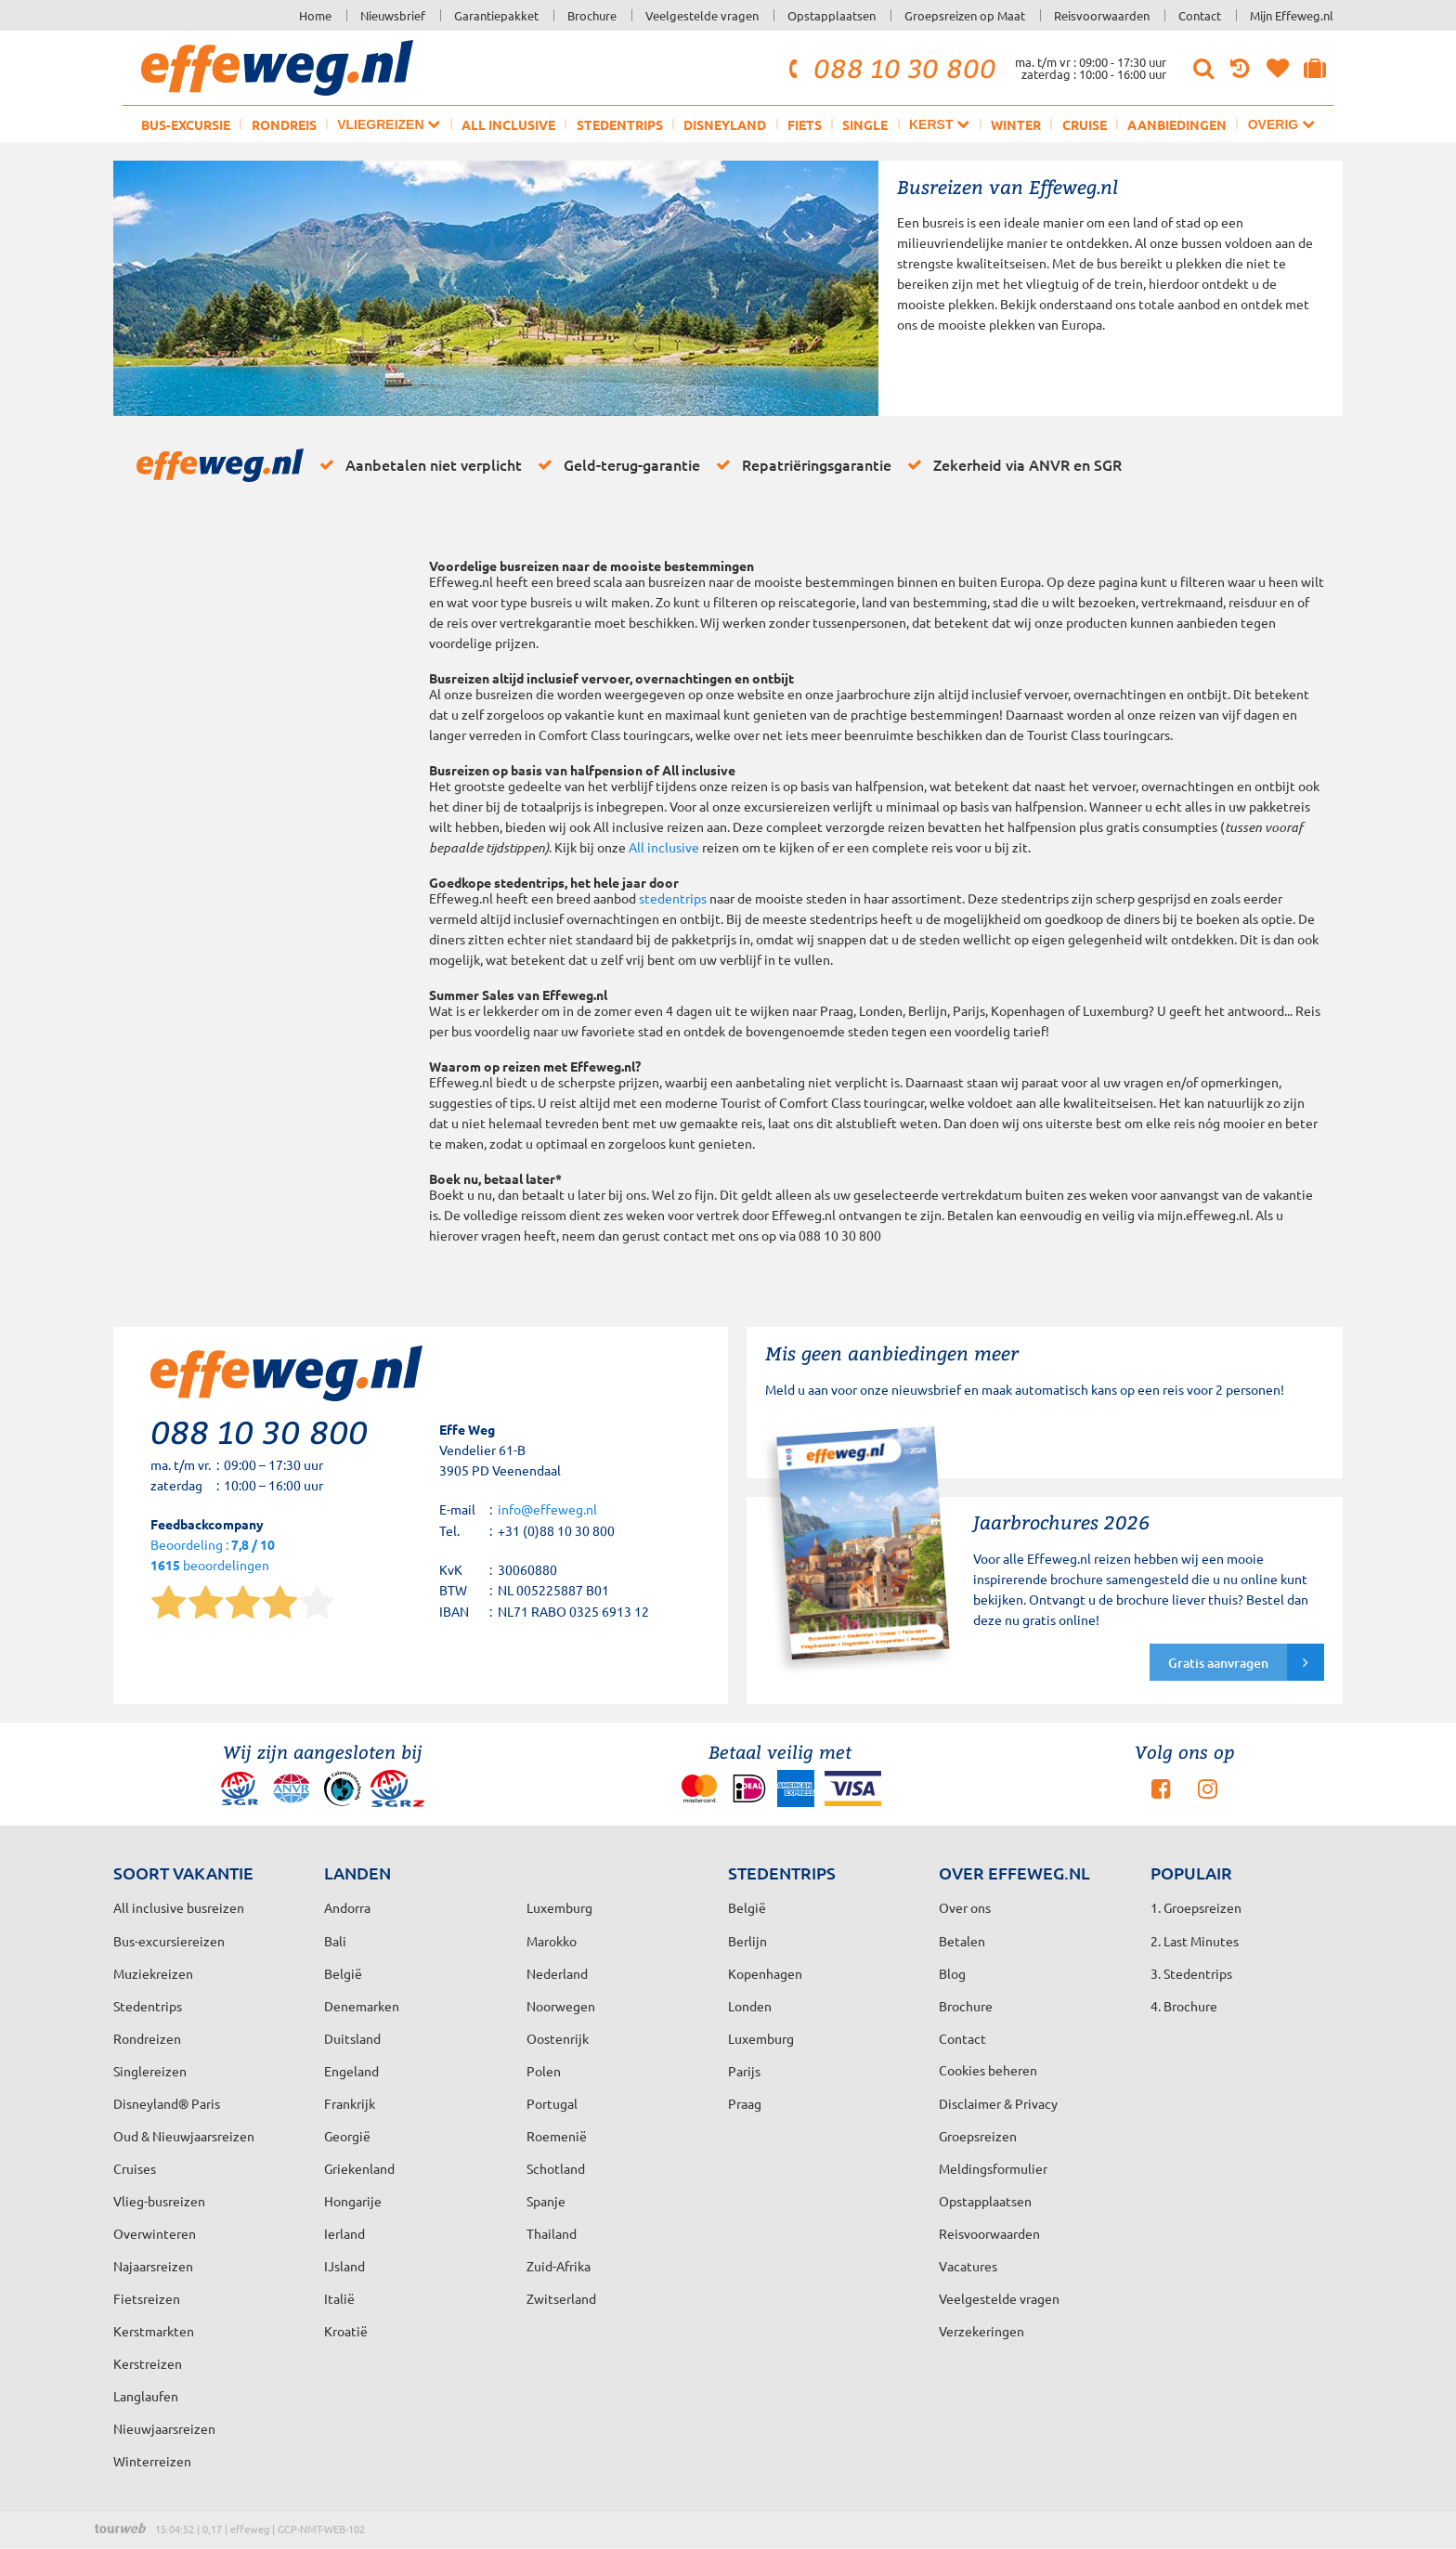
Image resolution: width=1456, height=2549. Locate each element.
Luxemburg (761, 2038)
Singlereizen (150, 2070)
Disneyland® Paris (166, 2103)
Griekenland (359, 2168)
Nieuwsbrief (392, 15)
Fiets (804, 124)
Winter (1016, 124)
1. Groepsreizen (1196, 1907)
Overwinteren (154, 2233)
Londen (750, 2005)
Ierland (344, 2233)
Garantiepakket (496, 15)
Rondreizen (147, 2038)
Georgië (347, 2135)
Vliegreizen (388, 124)
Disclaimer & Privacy (998, 2103)
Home (315, 15)
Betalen (962, 1940)
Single (865, 124)
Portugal (552, 2103)
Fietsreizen (146, 2298)
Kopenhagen (765, 1973)
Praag (744, 2103)
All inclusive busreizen (178, 1907)
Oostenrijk (557, 2038)
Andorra (347, 1907)
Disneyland (724, 124)
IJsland (344, 2265)
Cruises (134, 2168)
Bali (335, 1940)
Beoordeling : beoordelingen (212, 1556)
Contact (1199, 15)
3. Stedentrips (1191, 1973)
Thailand (551, 2233)
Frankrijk (349, 2103)
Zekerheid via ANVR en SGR (1011, 464)
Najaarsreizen (153, 2265)
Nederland (557, 1973)
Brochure (592, 15)
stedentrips (673, 898)
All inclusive (508, 124)
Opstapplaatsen (831, 15)
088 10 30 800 (889, 67)
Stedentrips (620, 124)
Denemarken (361, 2005)
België (343, 1973)
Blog (952, 1973)
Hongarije (353, 2200)
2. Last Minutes (1194, 1940)
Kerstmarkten (153, 2330)
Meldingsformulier (993, 2168)
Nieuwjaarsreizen (164, 2428)
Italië (339, 2298)
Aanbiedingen (1177, 124)
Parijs (744, 2070)
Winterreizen (152, 2460)
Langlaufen (145, 2395)
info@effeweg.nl (547, 1509)
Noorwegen (560, 2005)
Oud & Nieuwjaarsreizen (183, 2135)
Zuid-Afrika (558, 2265)
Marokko (551, 1940)
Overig (1281, 124)
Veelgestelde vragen (702, 15)
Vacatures (968, 2265)
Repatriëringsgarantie (800, 464)
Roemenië (556, 2135)
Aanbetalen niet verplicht (417, 464)
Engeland (351, 2070)
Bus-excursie (185, 124)
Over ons (965, 1907)
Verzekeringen (981, 2330)
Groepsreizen (978, 2135)
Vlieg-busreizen (159, 2200)
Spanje (546, 2200)
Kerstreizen (147, 2363)
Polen (543, 2070)
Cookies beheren (988, 2069)
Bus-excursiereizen (169, 1940)
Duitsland (352, 2038)
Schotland (555, 2168)
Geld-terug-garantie (615, 464)
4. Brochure (1183, 2005)
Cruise (1084, 124)
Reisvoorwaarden (1102, 15)
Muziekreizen (153, 1973)
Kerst (939, 124)
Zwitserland (561, 2298)
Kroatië (346, 2330)
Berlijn (747, 1940)
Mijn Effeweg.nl (1291, 15)
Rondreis (284, 124)
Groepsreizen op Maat (964, 15)
